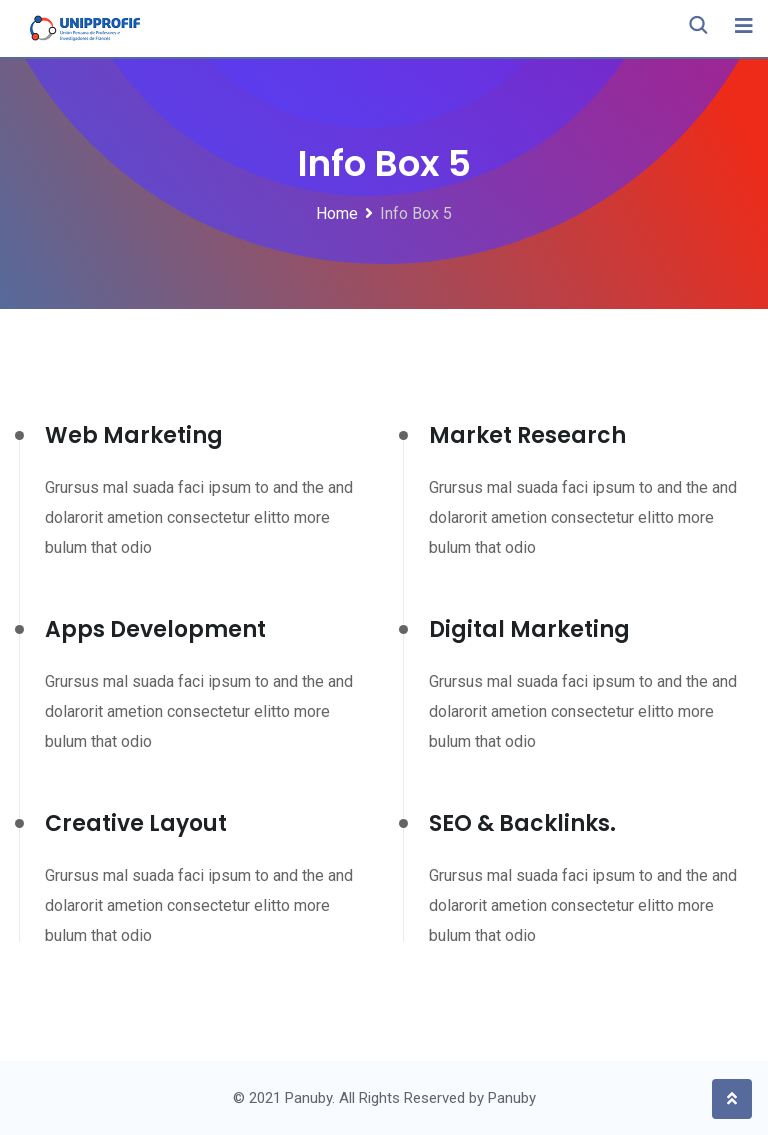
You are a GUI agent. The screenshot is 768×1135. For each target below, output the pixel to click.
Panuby (512, 1098)
